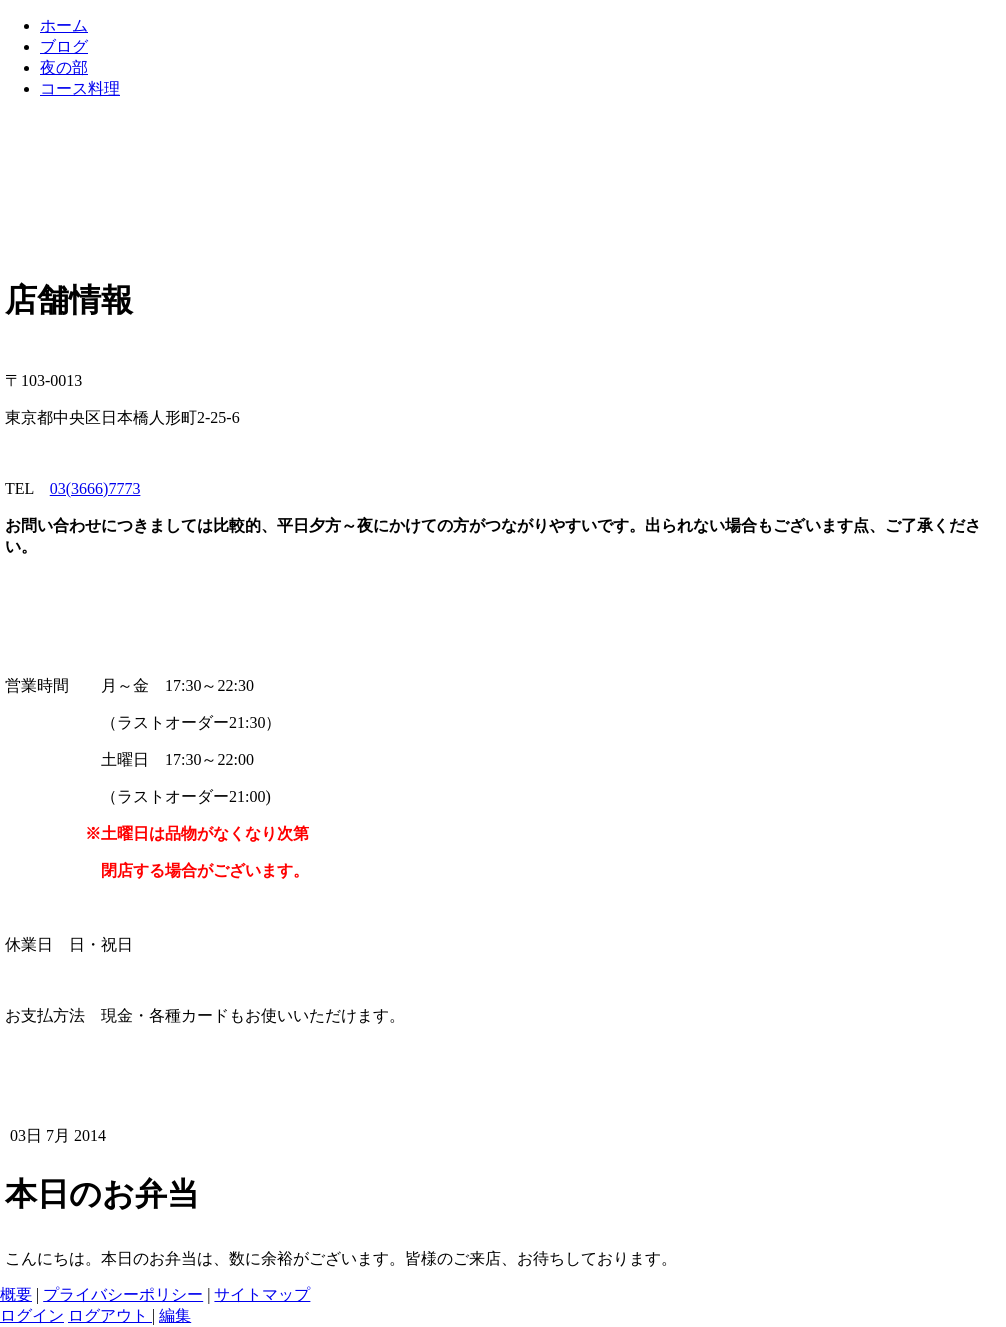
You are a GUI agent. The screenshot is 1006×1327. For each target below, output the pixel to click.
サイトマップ (262, 1294)
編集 (175, 1315)
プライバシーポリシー (123, 1294)
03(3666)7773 (95, 488)
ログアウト (110, 1315)
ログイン (32, 1315)
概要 (16, 1294)
